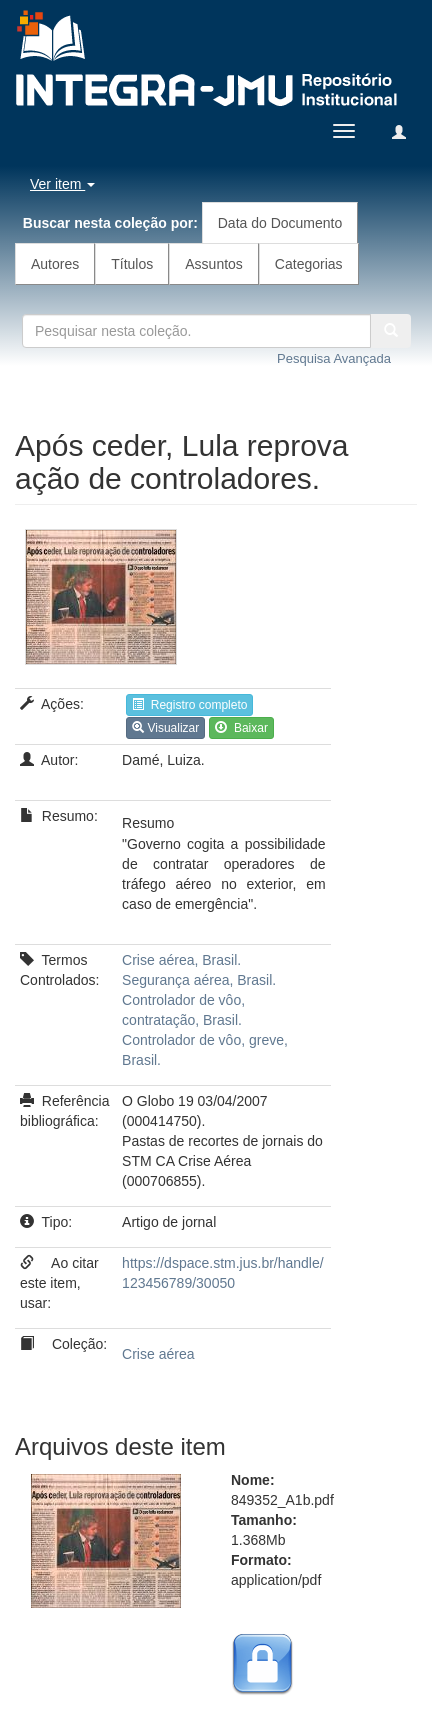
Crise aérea (158, 1354)
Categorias (309, 264)
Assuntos (214, 264)
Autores (55, 264)
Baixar (241, 728)
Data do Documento (280, 223)
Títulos (132, 264)
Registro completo (189, 705)
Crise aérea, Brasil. (181, 960)
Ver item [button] (62, 184)
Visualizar (165, 728)
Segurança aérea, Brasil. (199, 980)
